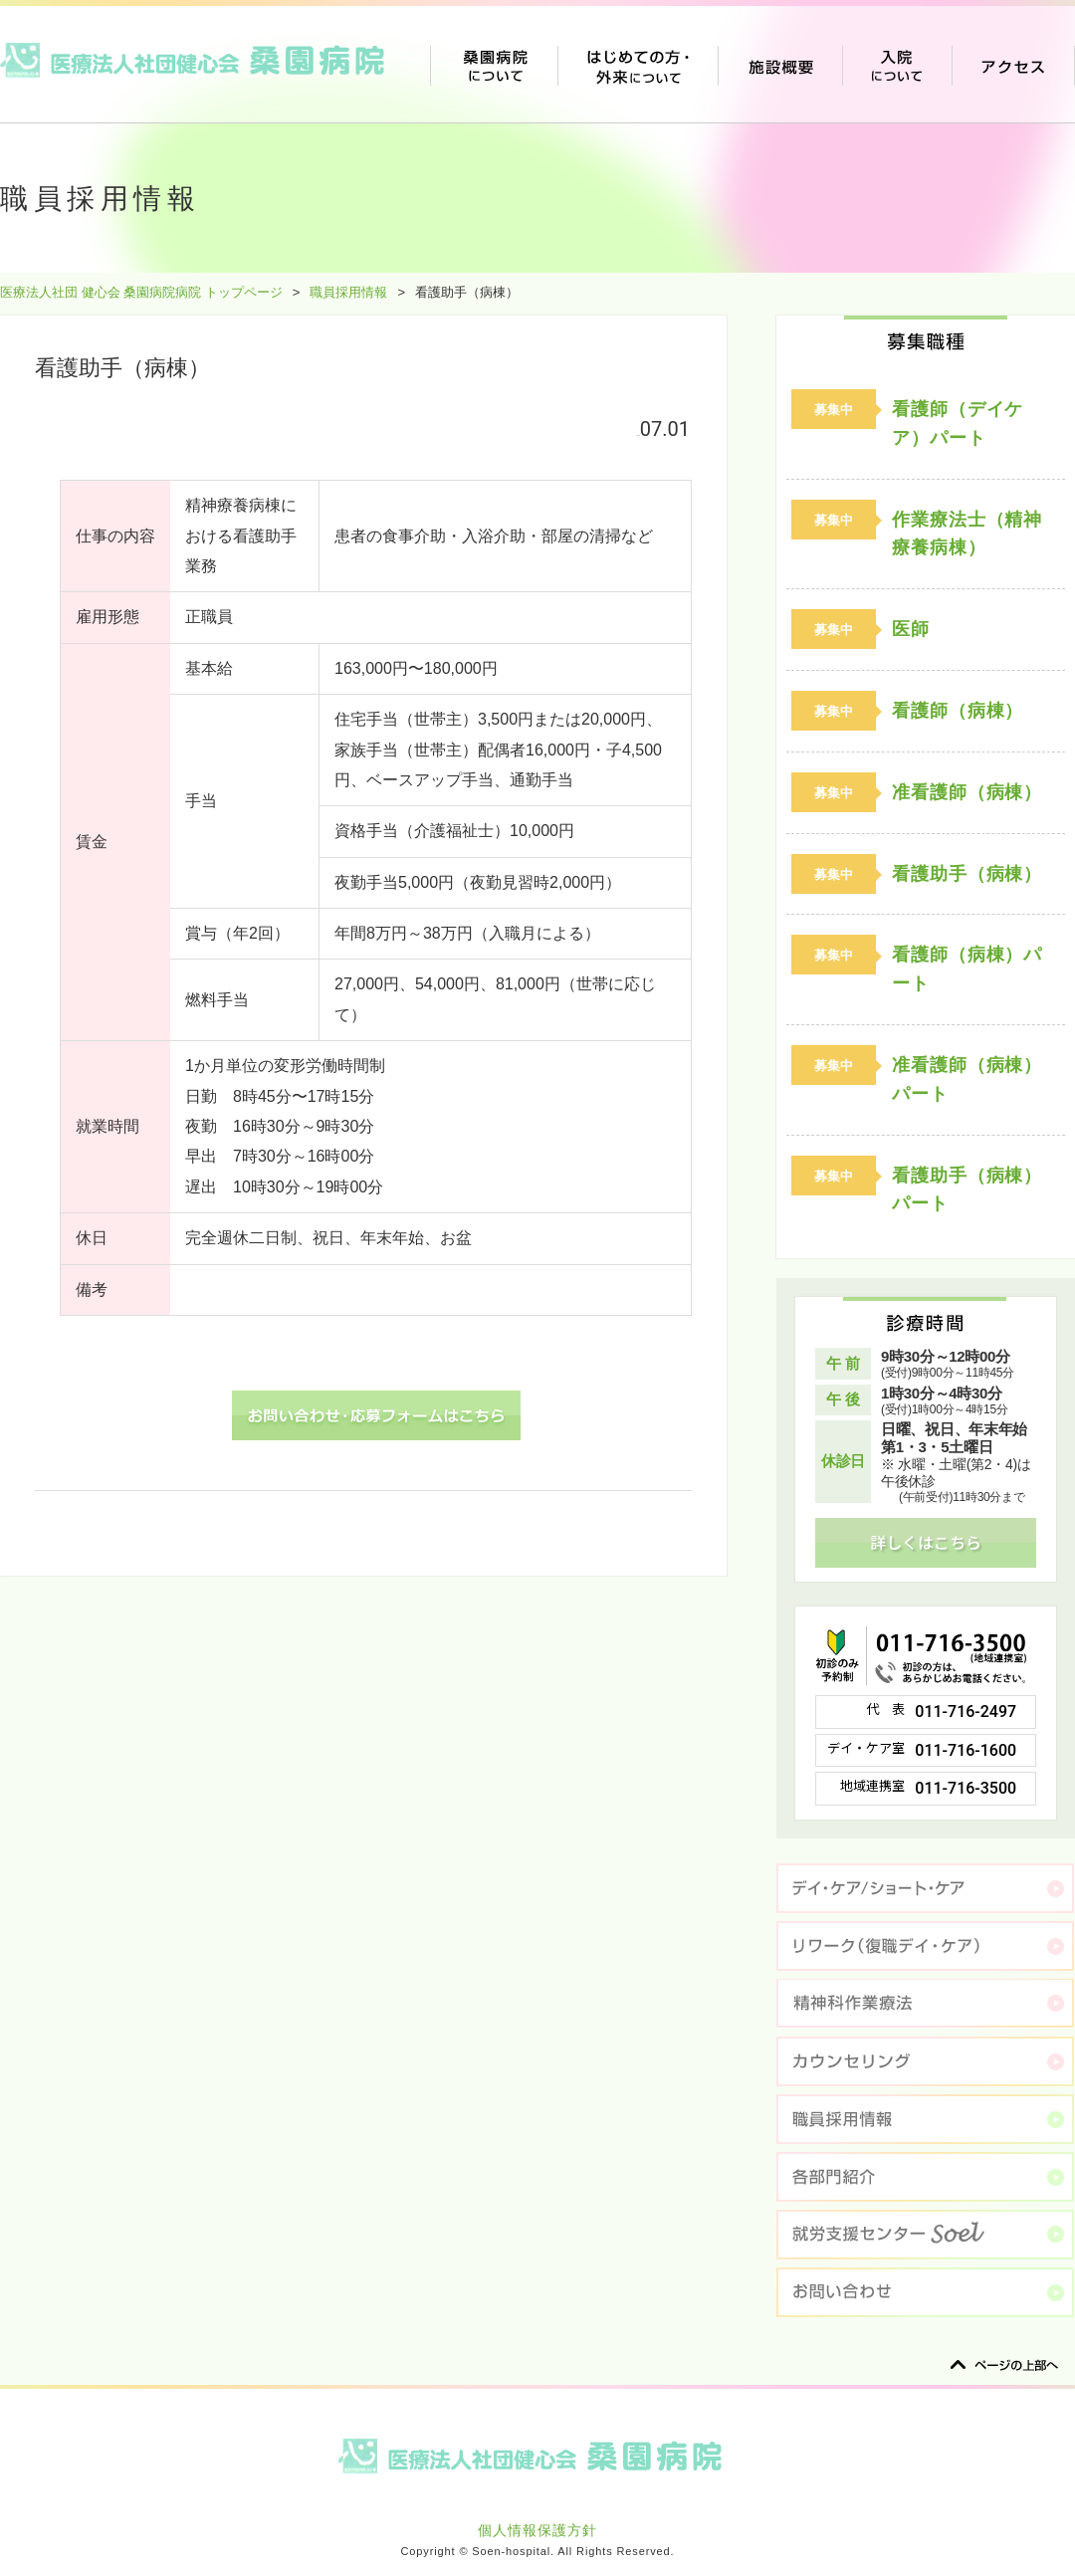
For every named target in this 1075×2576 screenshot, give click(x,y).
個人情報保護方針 (537, 2530)
